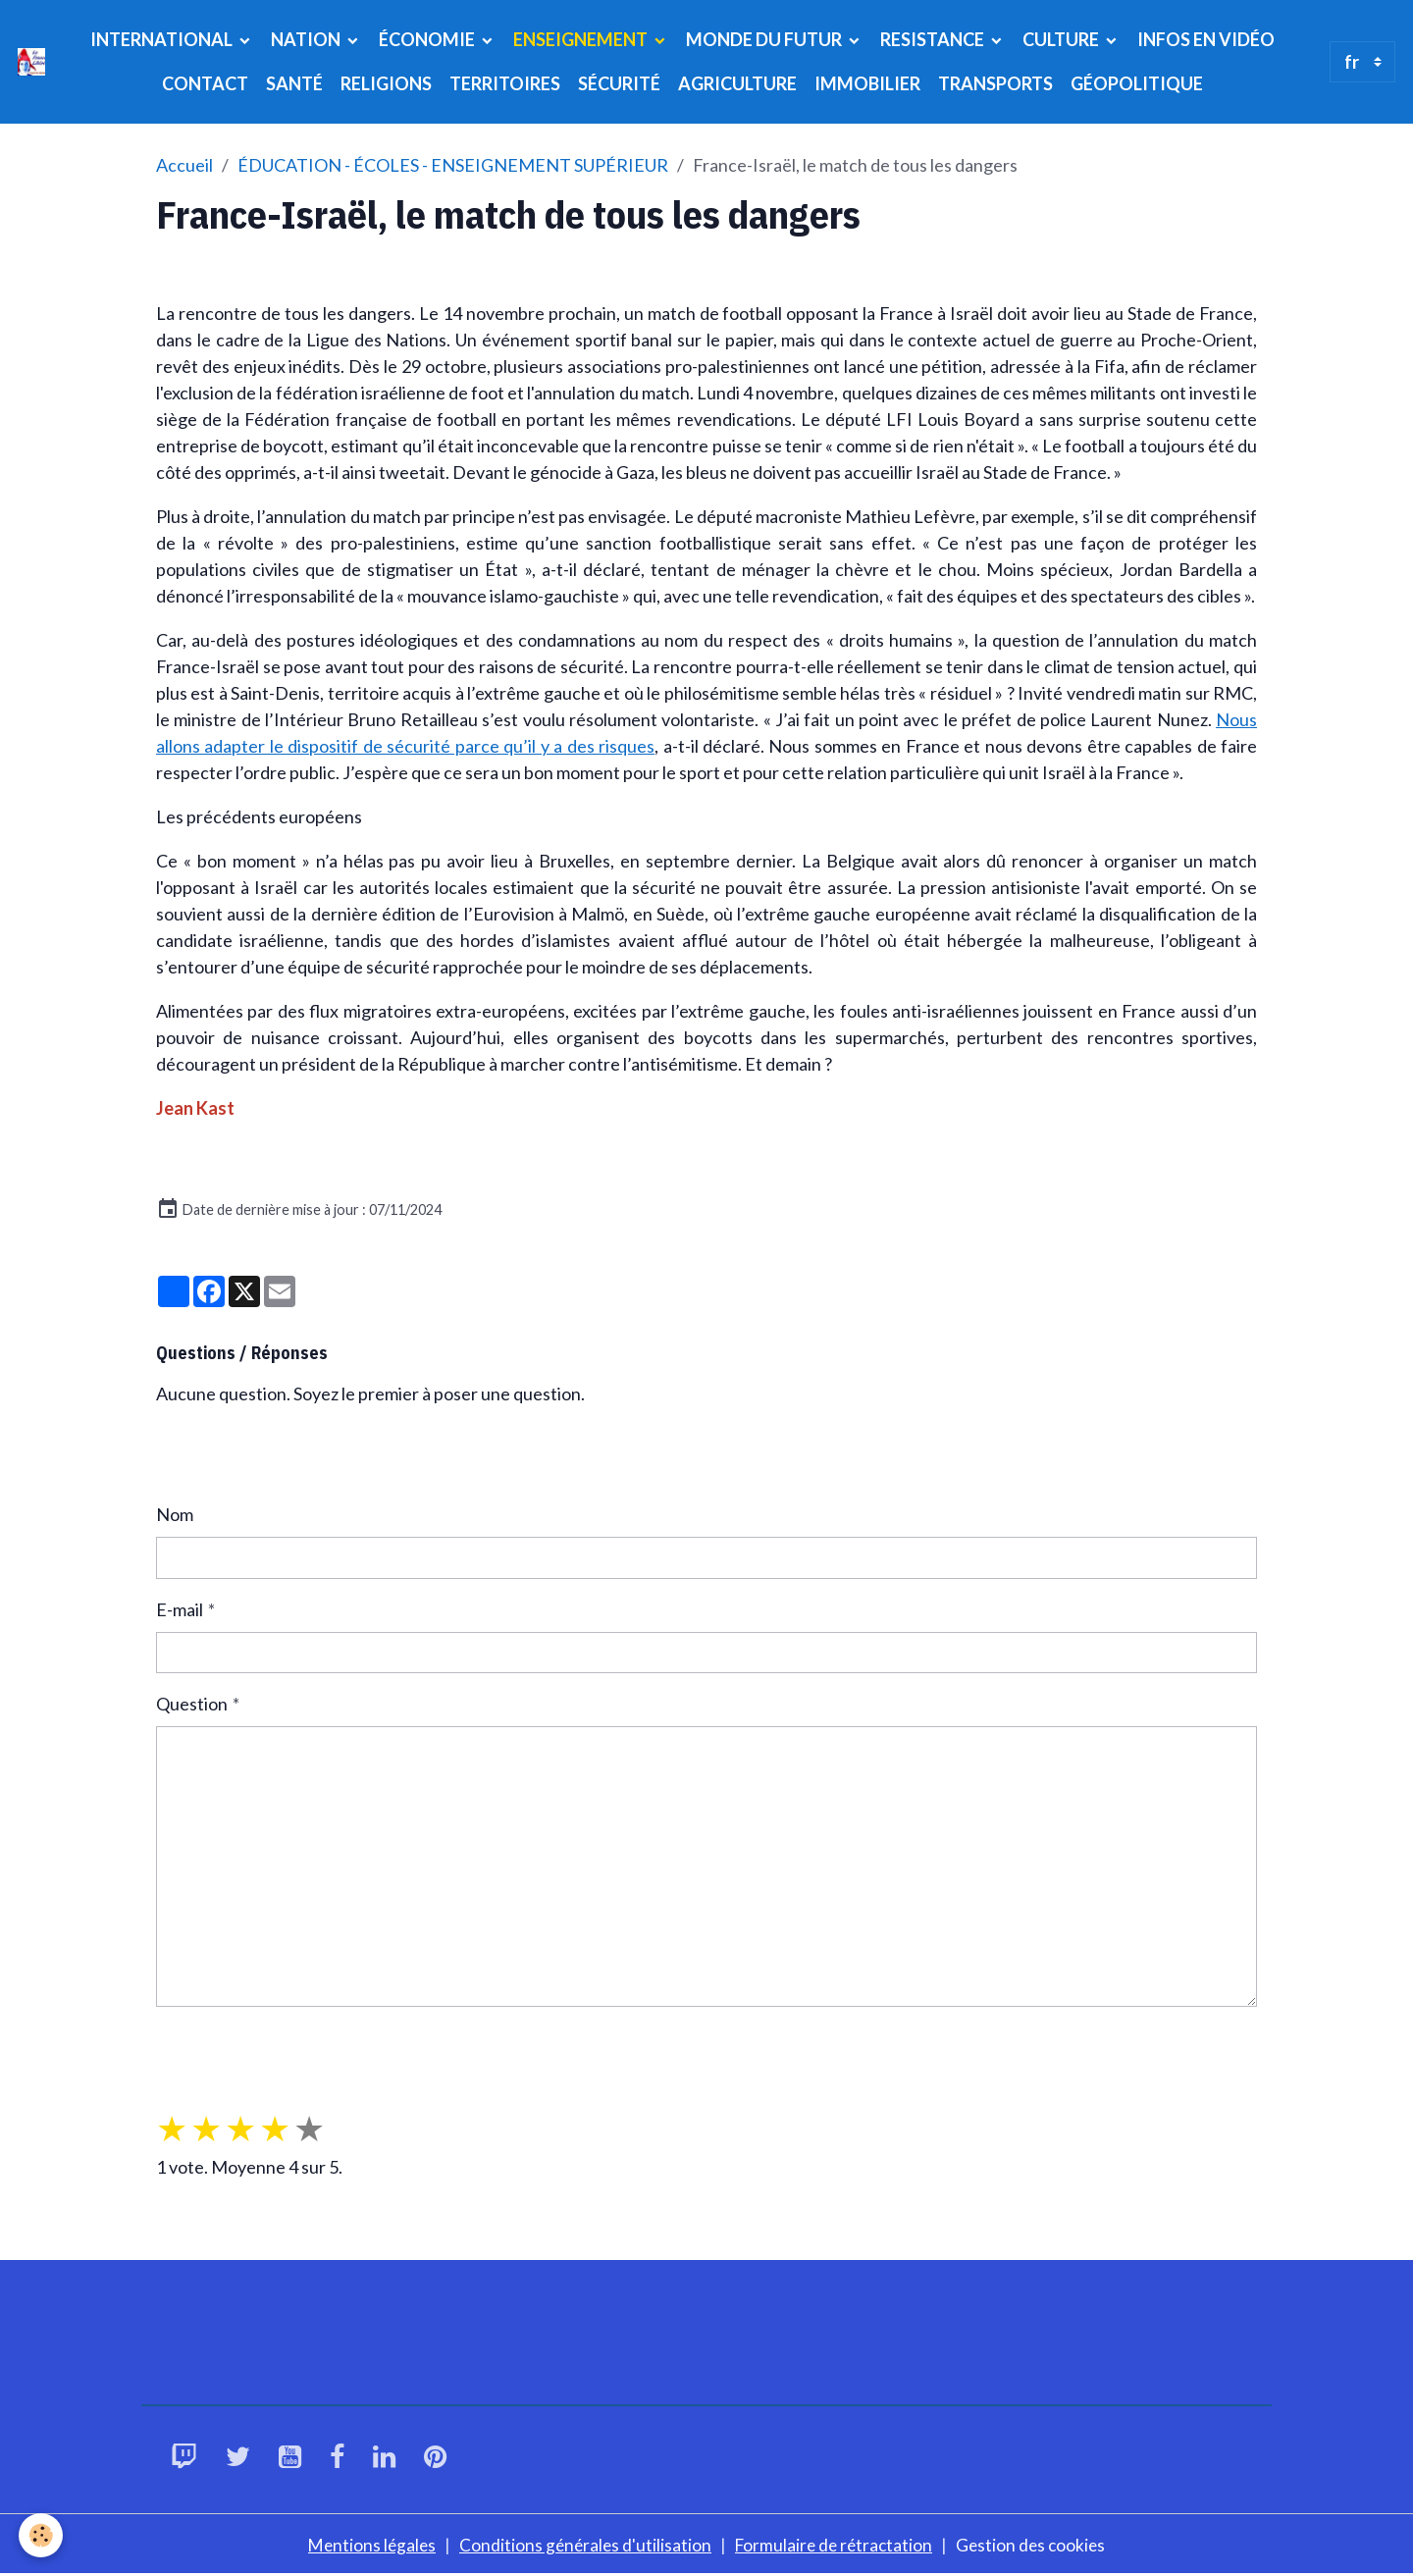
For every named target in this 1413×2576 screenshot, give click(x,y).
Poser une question (245, 1454)
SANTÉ (294, 83)
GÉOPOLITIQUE (1137, 83)
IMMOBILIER (867, 83)
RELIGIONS (386, 83)
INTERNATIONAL (163, 39)
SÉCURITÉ (619, 83)
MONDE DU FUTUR (765, 39)
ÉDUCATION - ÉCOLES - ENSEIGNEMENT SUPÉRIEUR (452, 165)
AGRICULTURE (737, 83)
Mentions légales (366, 2544)
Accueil (184, 165)
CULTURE (1062, 39)
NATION (307, 39)
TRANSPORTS (995, 83)
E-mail (179, 1609)
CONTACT (205, 83)
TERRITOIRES (504, 83)
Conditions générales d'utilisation (582, 2544)
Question (192, 1703)
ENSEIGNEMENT (582, 39)
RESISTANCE (933, 39)
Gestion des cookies (1037, 2544)
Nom (174, 1514)
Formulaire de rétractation (835, 2544)
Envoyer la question (246, 2045)
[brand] (31, 62)
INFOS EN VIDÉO (1206, 39)
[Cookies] (42, 2535)
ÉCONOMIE (428, 39)
